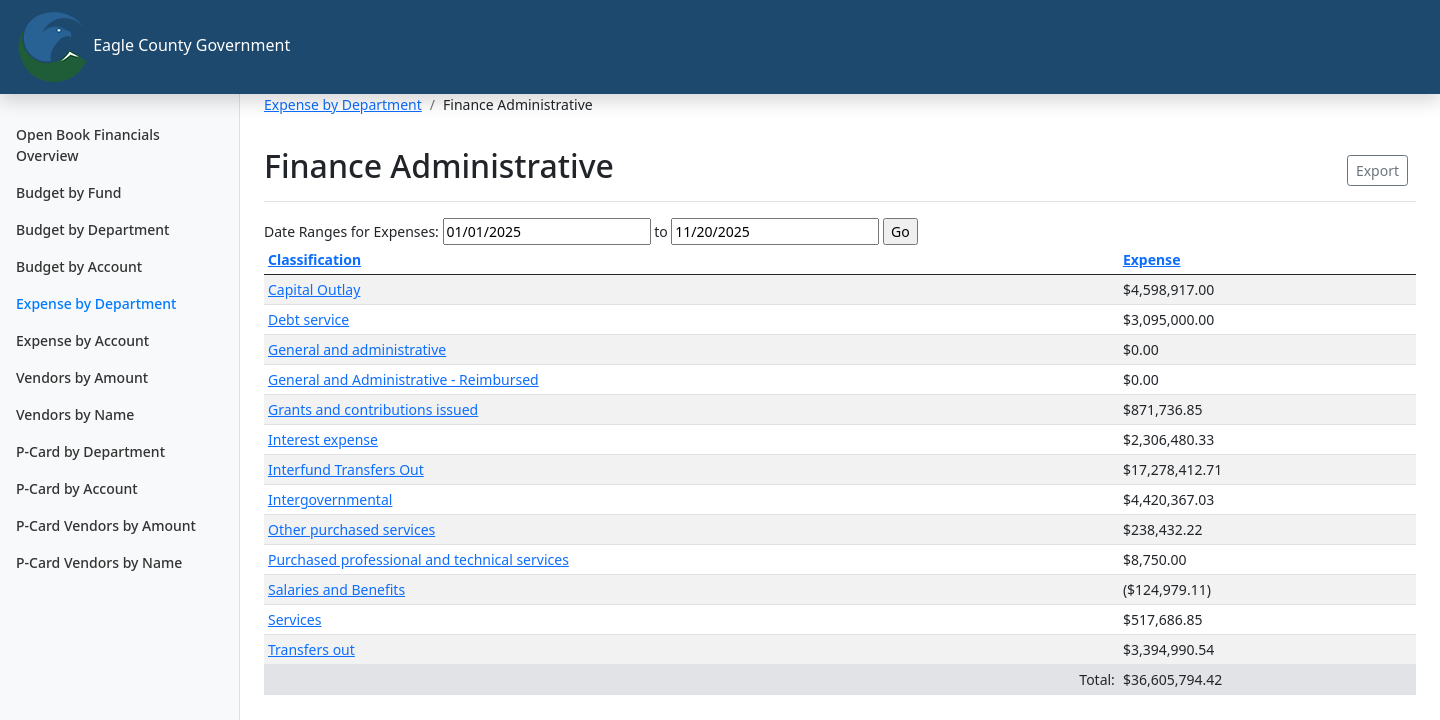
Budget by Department (92, 229)
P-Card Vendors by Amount (106, 525)
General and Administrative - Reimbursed (403, 379)
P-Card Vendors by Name (99, 562)
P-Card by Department (90, 451)
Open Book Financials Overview (88, 145)
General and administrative (357, 349)
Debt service (308, 319)
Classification (314, 259)
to (661, 231)
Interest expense (323, 439)
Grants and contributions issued (373, 409)
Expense (1152, 259)
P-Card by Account (77, 488)
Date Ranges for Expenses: (351, 231)
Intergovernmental (330, 499)
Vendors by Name (75, 414)
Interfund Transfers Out (346, 469)
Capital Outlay (314, 289)
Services (294, 619)
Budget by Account (79, 266)
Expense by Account (82, 340)
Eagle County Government (128, 47)
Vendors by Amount (82, 377)
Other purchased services (351, 529)
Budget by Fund (68, 192)
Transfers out (311, 649)
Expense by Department (96, 303)
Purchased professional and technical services (418, 559)
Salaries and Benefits (336, 589)
